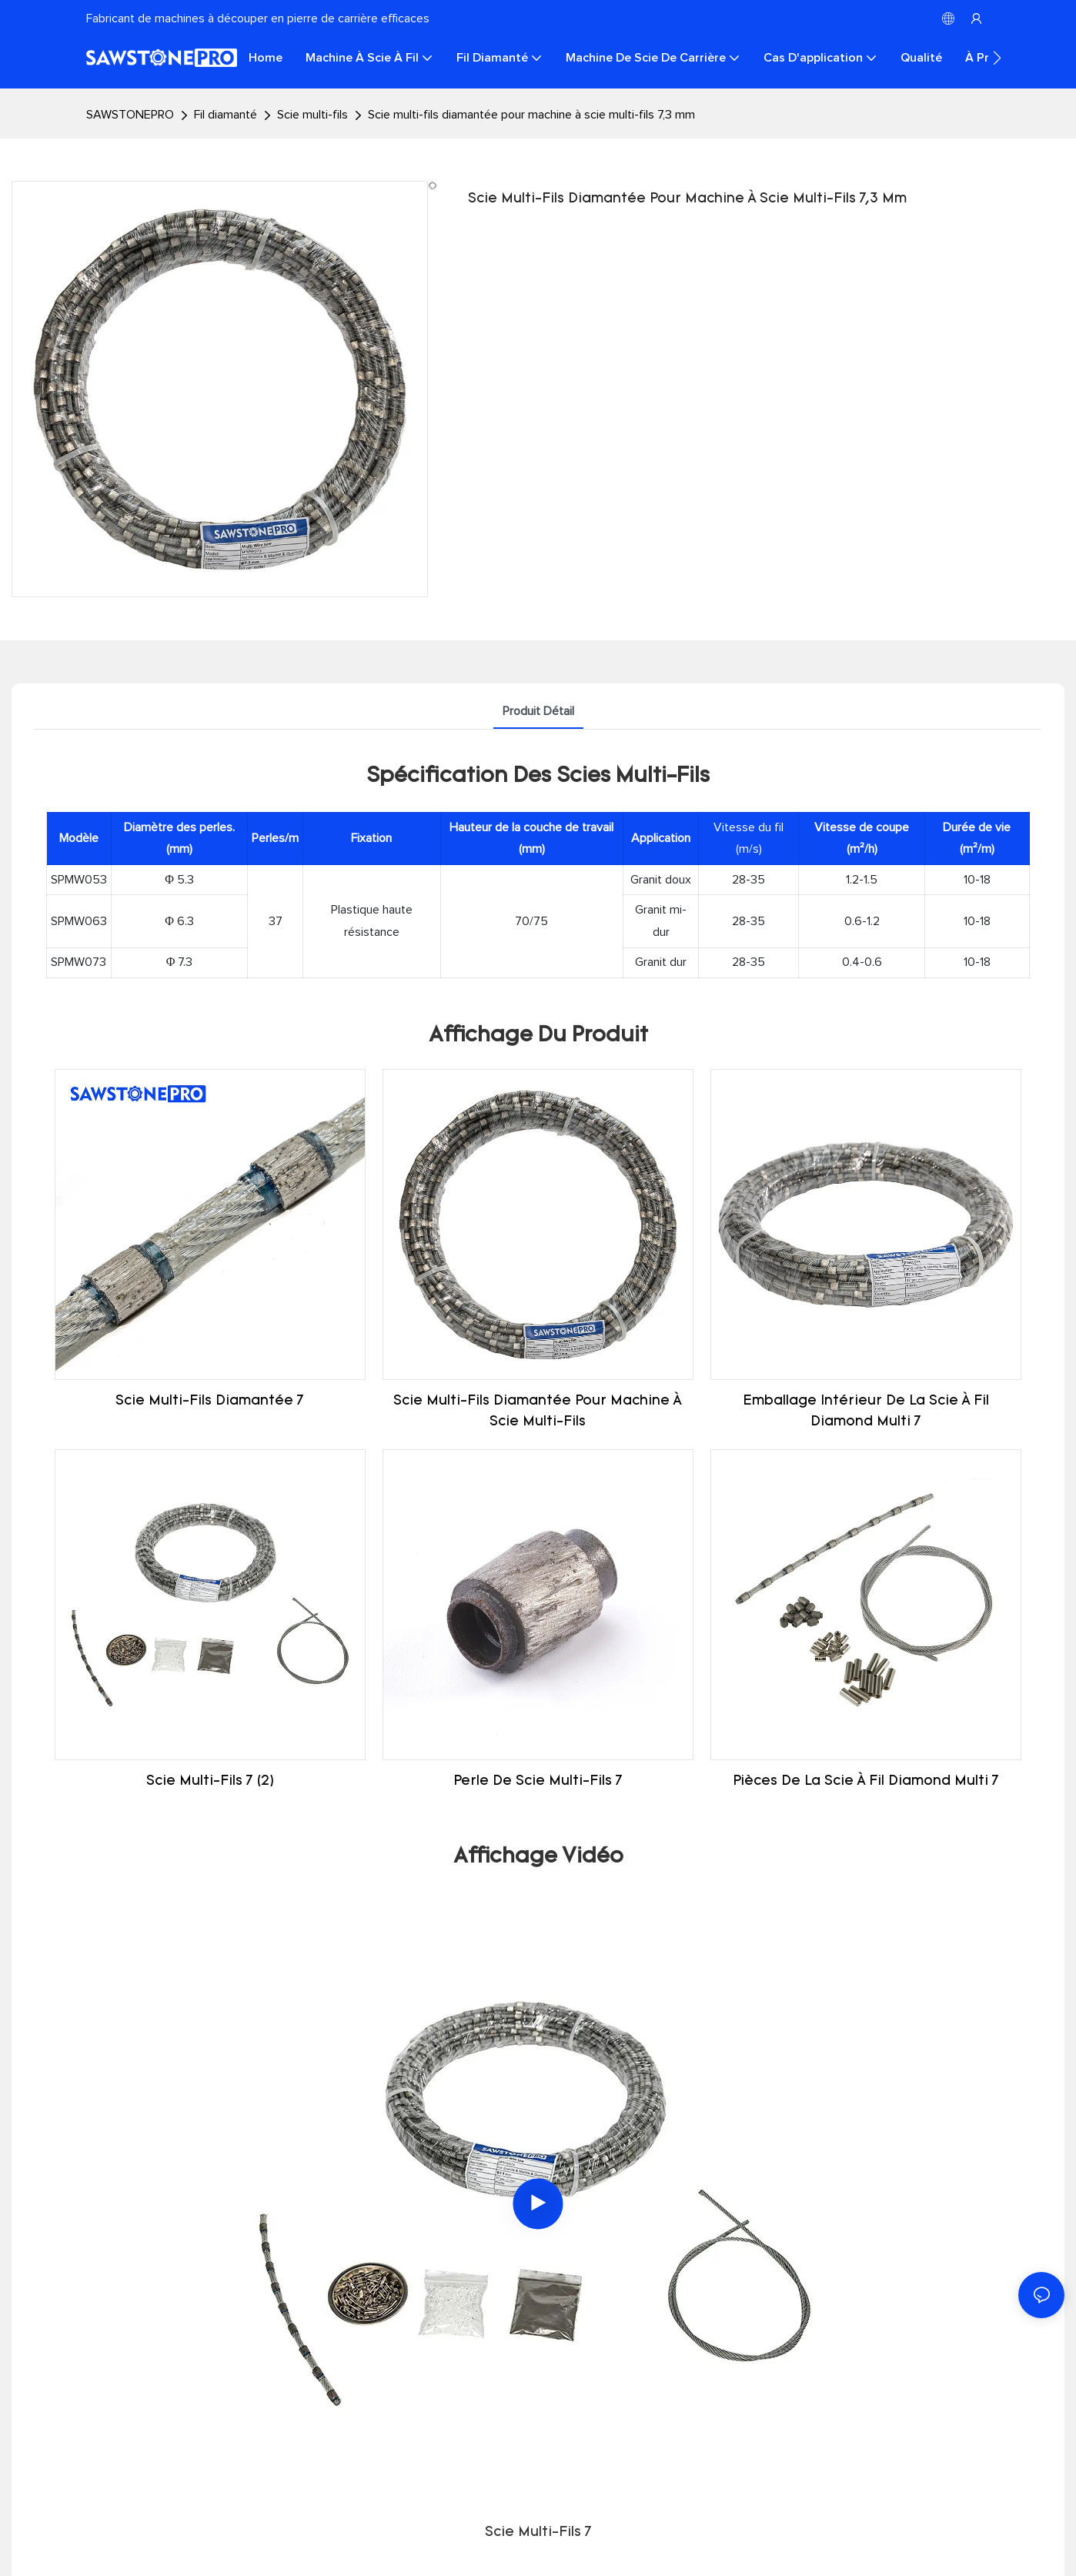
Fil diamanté (225, 115)
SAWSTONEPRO (130, 115)
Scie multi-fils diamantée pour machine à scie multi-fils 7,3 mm (531, 115)
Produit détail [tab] (538, 711)
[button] (997, 58)
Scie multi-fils (312, 115)
